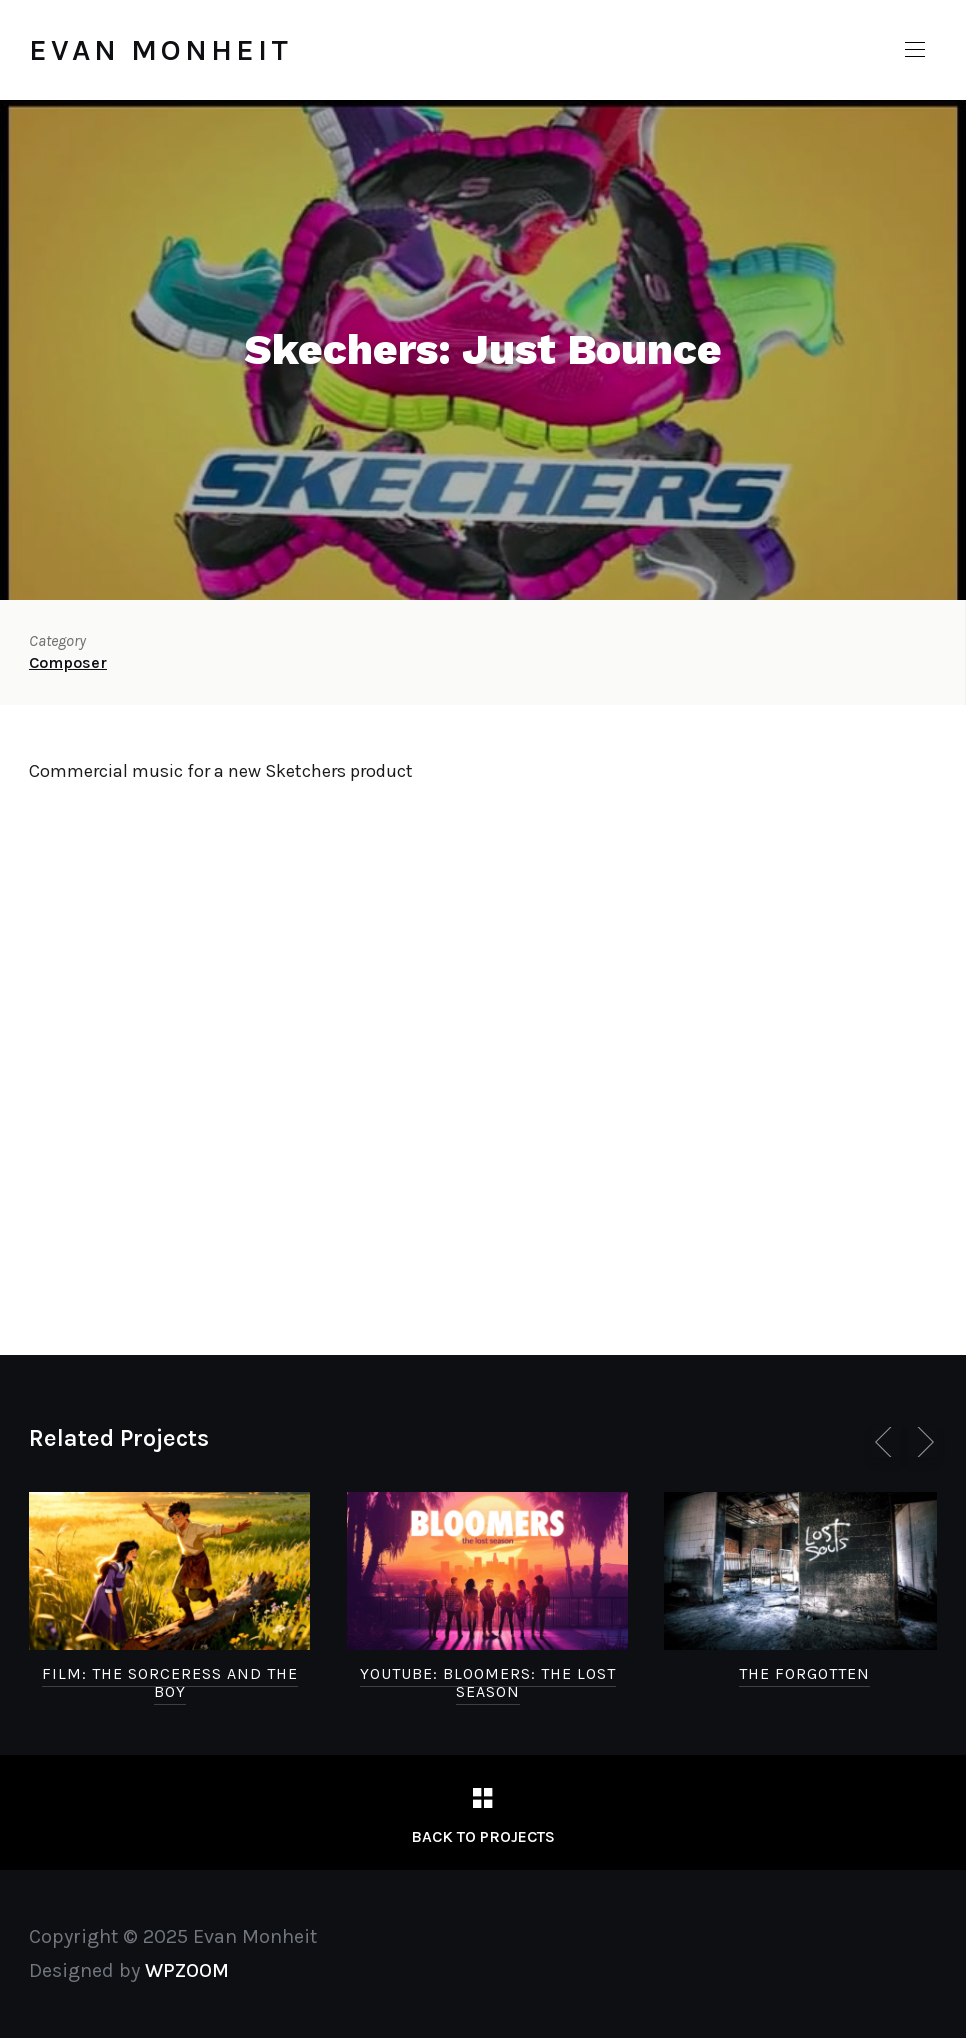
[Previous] (887, 1442)
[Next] (922, 1442)
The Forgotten (804, 1673)
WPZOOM (187, 1970)
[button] (915, 50)
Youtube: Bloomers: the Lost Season (488, 1682)
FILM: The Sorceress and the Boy (170, 1682)
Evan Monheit (160, 50)
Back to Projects (483, 1836)
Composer (68, 662)
